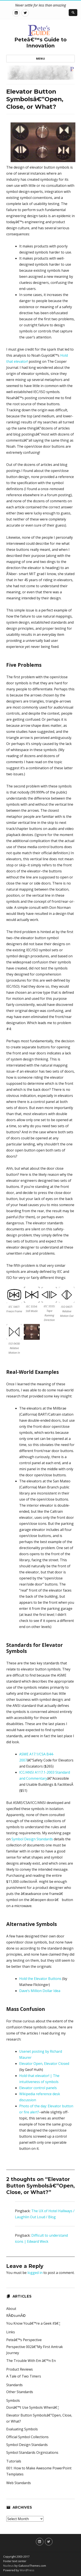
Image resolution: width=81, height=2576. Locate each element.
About (11, 2308)
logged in (35, 2272)
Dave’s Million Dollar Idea (39, 1990)
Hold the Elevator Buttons (40, 1978)
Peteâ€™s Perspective (24, 2339)
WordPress (26, 2570)
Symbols (13, 2400)
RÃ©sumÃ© (16, 2315)
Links (10, 2332)
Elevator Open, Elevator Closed (44, 2063)
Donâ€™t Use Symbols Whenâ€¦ (32, 2407)
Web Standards (18, 2482)
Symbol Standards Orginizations (32, 2452)
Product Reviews (19, 2369)
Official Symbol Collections (27, 2437)
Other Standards (19, 2391)
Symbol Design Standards (32, 1839)
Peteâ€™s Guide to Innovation (40, 43)
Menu (40, 58)
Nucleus (8, 2566)
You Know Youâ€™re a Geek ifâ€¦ (33, 2323)
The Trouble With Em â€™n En (31, 2360)
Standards (14, 2384)
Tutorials (13, 2461)
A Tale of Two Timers (23, 2376)
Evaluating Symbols (22, 2429)
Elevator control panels (38, 2087)
